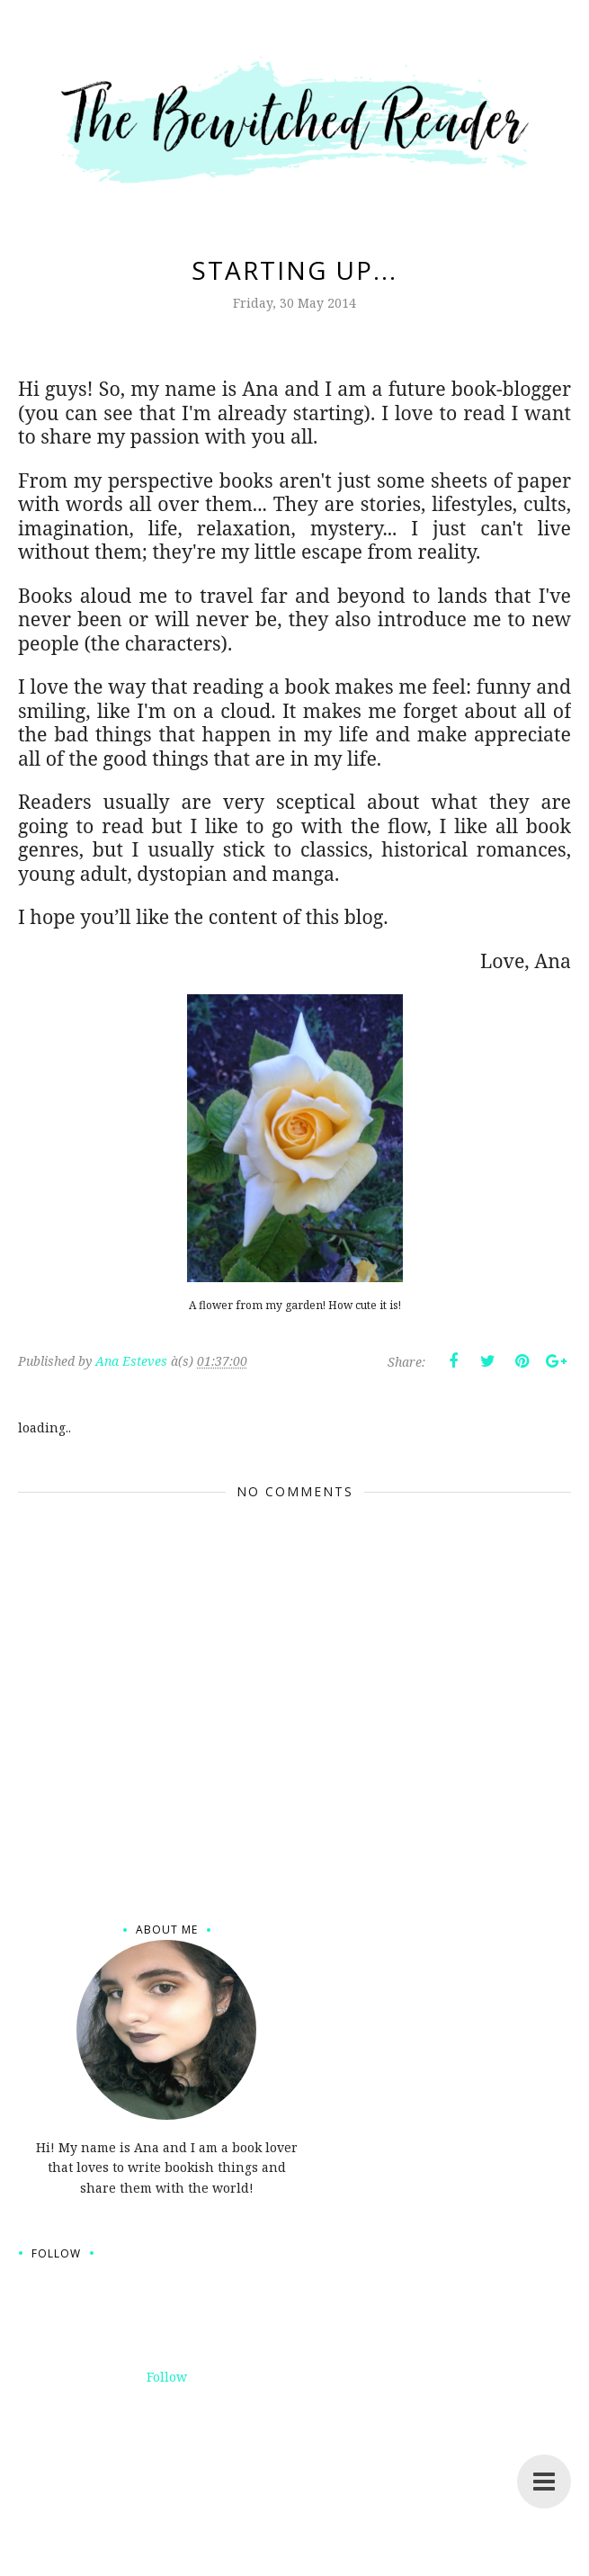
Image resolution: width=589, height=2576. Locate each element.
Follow (167, 2376)
